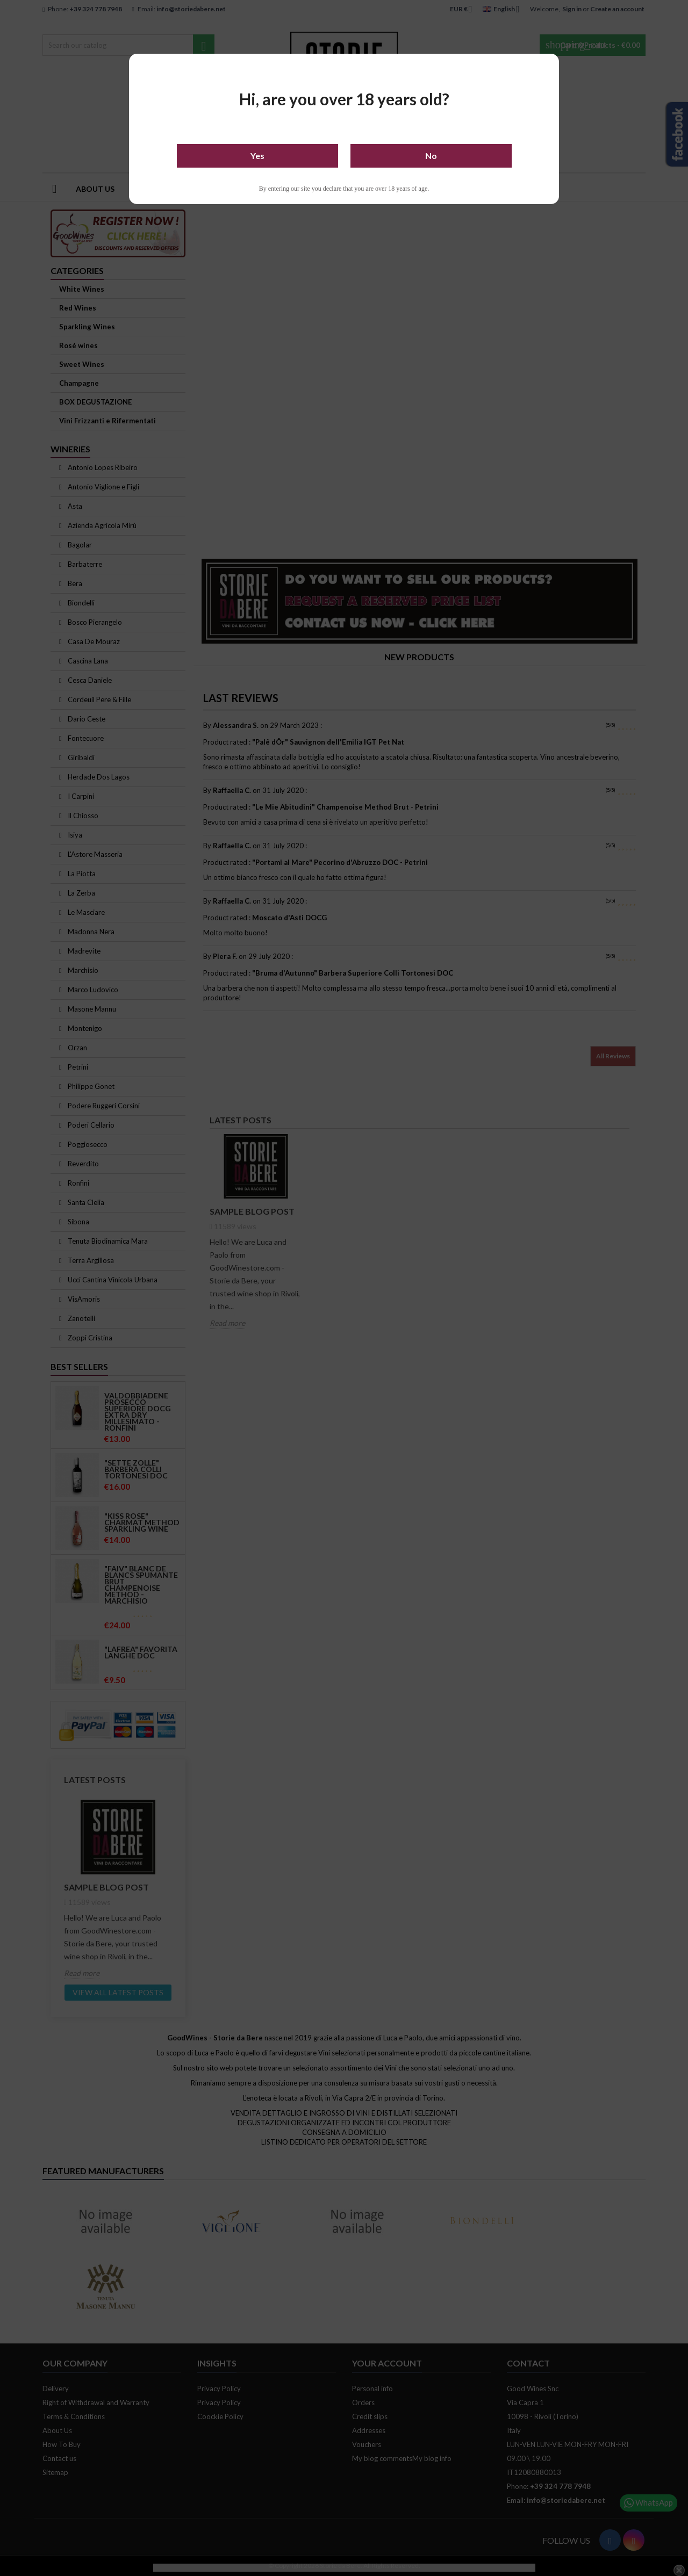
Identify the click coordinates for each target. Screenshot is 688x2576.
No (431, 155)
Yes (257, 155)
